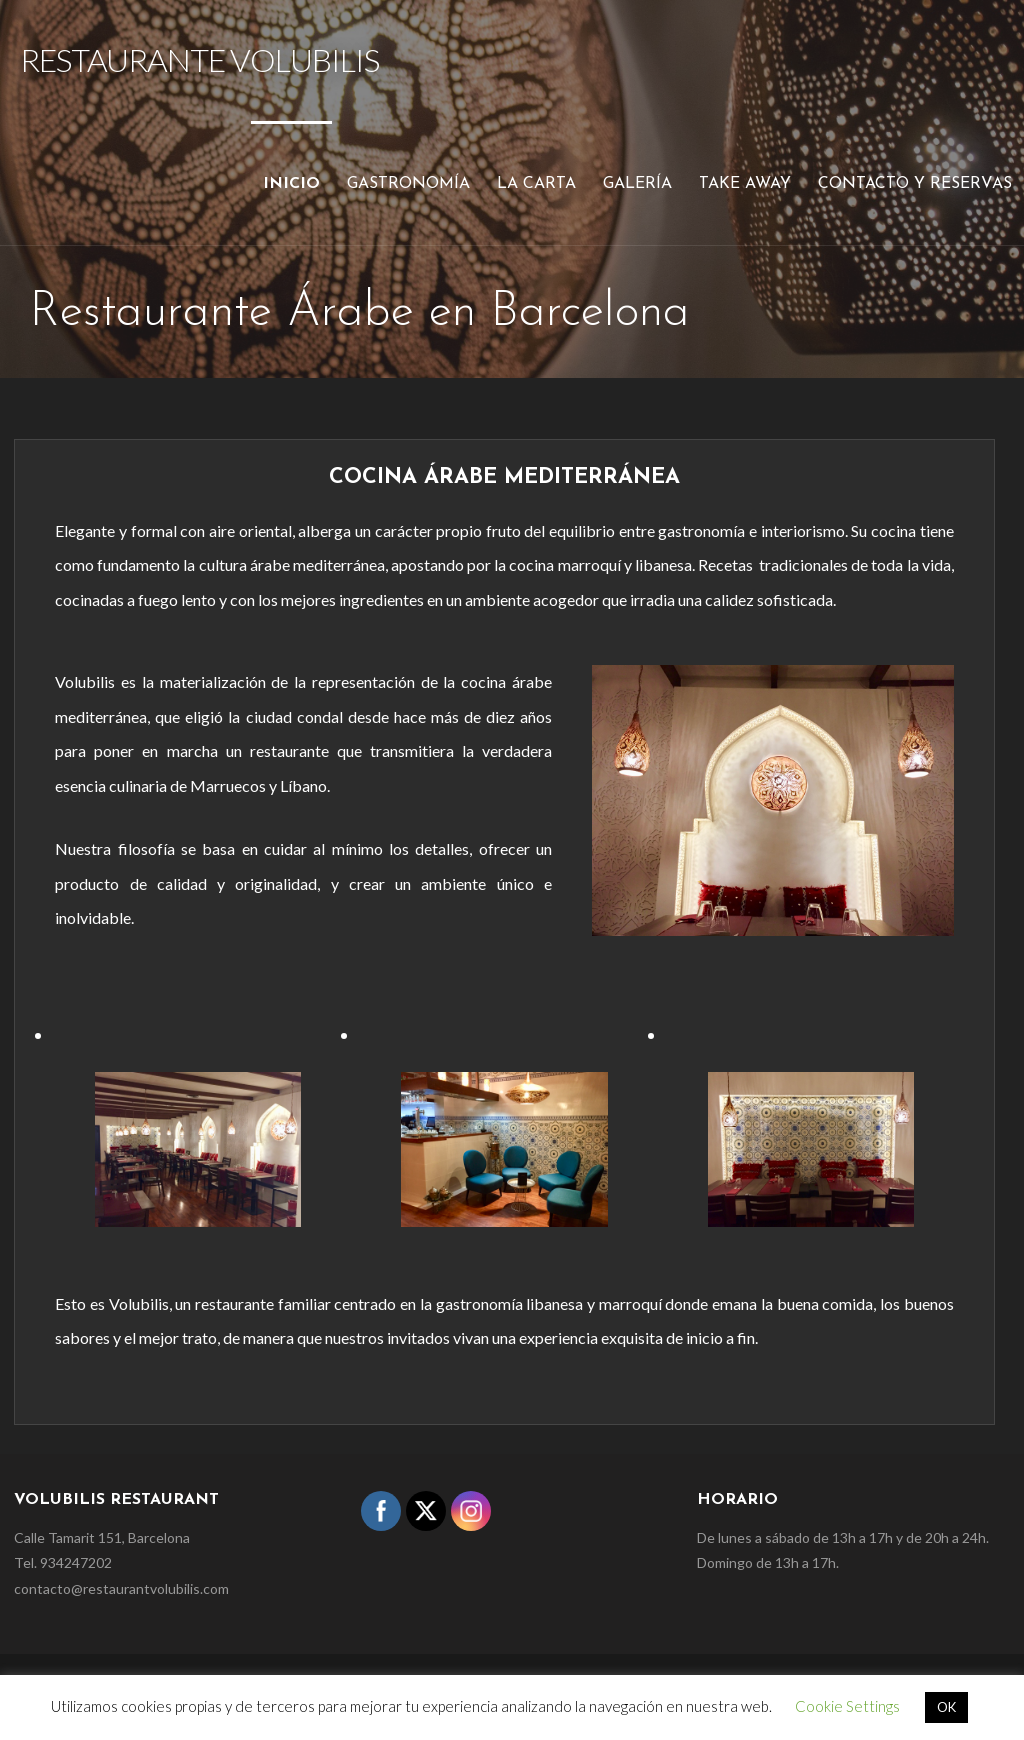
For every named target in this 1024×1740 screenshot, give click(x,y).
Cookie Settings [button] (847, 1706)
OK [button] (946, 1707)
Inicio (291, 184)
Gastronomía (408, 184)
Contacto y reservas (915, 184)
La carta (536, 184)
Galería (637, 184)
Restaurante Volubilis (199, 59)
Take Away (745, 184)
